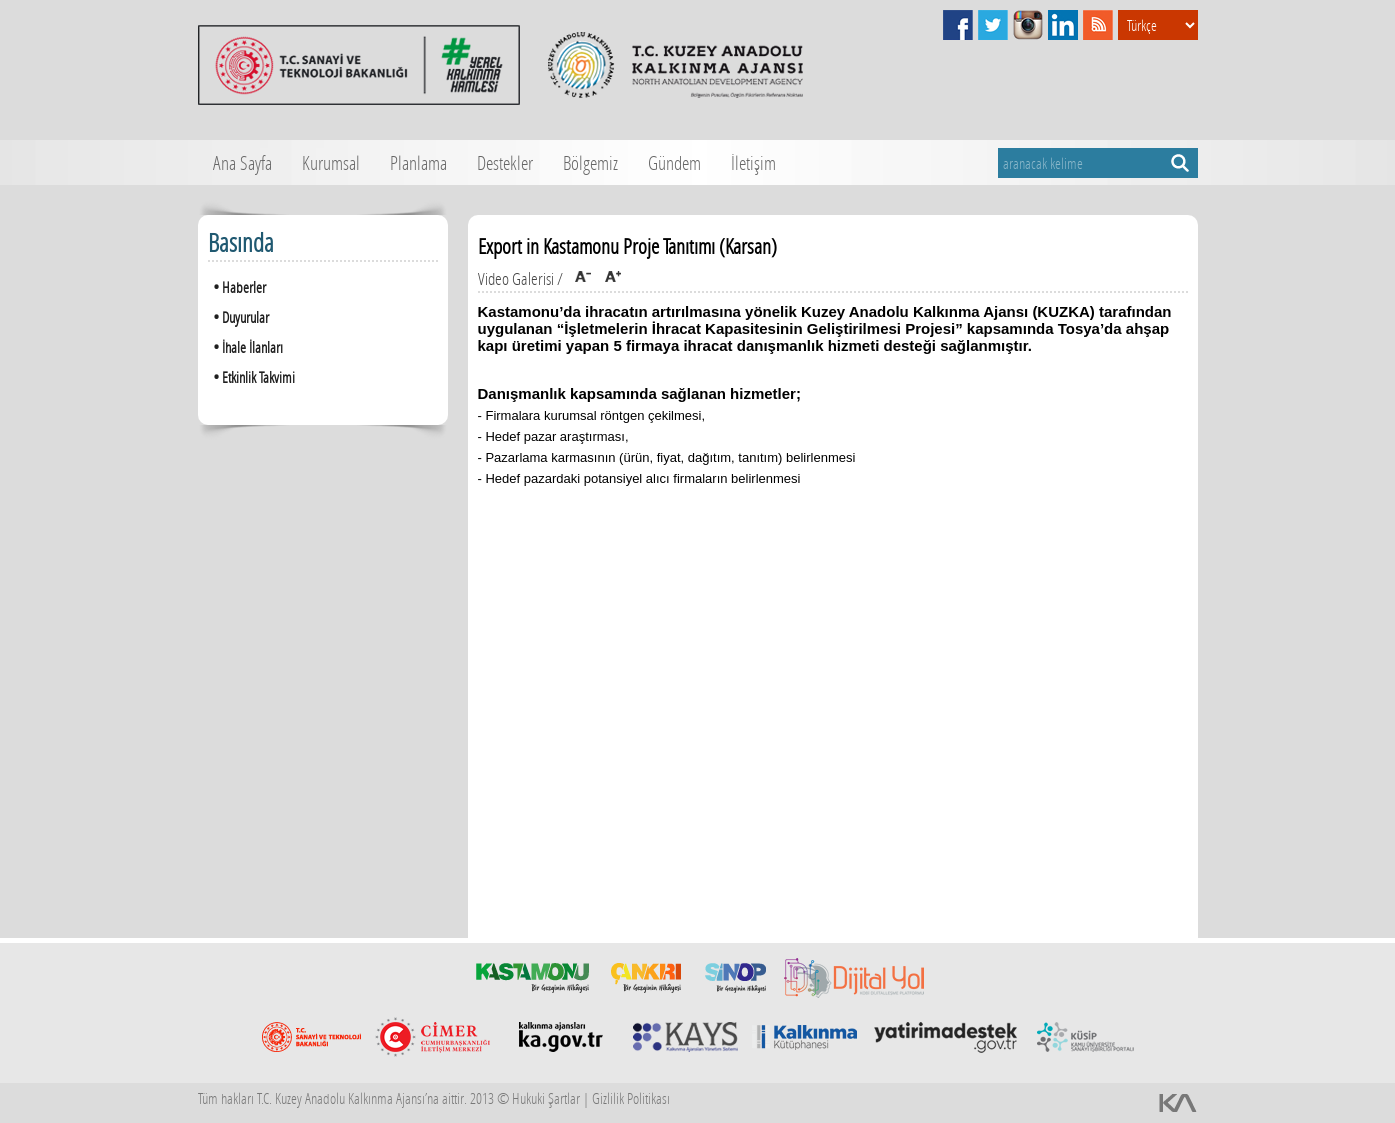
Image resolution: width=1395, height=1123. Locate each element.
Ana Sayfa (242, 162)
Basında (241, 242)
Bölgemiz (590, 162)
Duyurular (238, 316)
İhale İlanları (245, 346)
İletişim (753, 162)
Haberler (237, 286)
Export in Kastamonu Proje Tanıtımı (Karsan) (627, 246)
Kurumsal (331, 162)
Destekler (505, 162)
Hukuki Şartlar (546, 1098)
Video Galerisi (516, 278)
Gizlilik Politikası (631, 1098)
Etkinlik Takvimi (251, 376)
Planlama (418, 162)
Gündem (674, 162)
